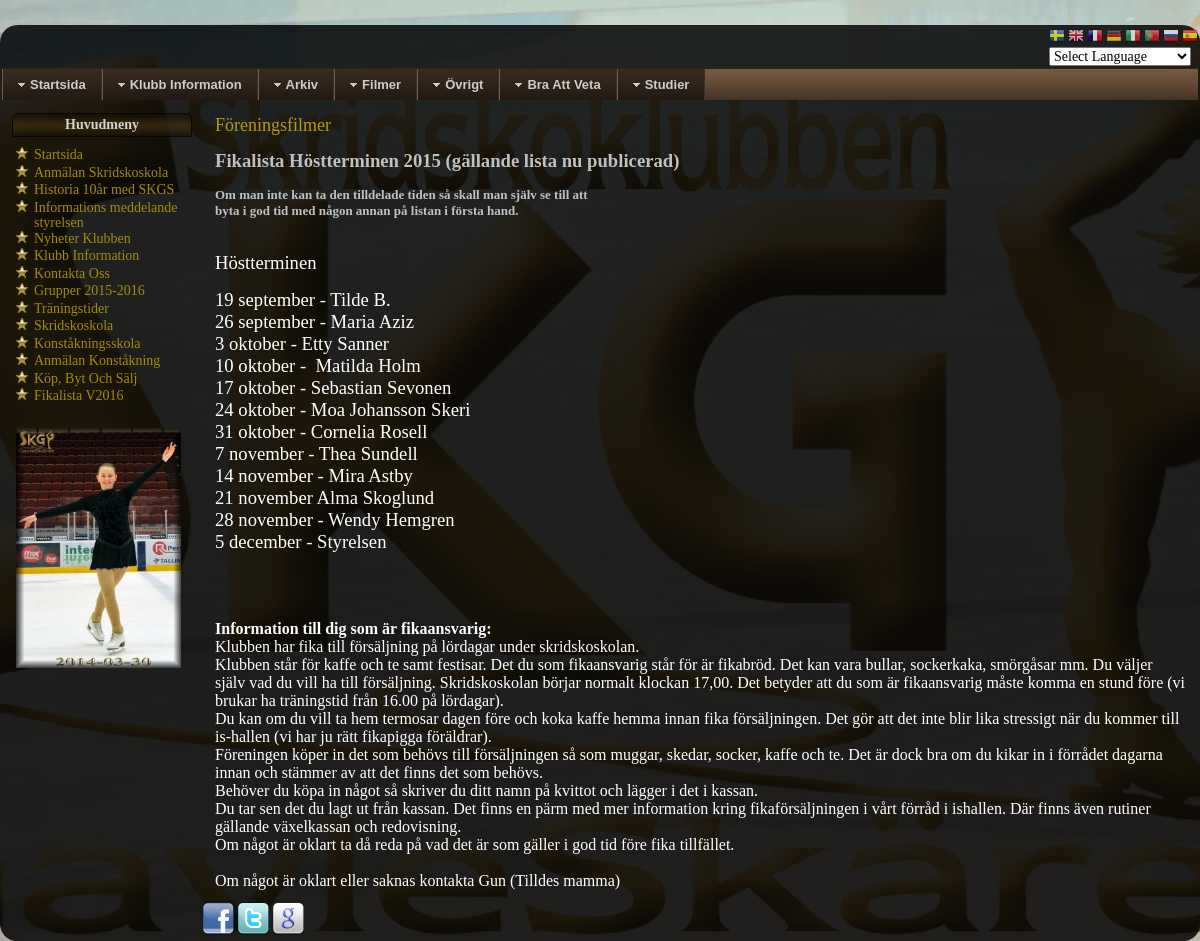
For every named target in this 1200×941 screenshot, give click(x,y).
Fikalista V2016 (79, 395)
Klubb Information (86, 255)
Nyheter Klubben (82, 238)
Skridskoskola (73, 325)
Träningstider (71, 308)
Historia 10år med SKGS (104, 189)
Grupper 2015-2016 (89, 290)
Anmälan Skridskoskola (101, 172)
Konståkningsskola (87, 343)
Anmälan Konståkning (97, 360)
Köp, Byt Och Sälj (85, 378)
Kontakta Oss (72, 273)
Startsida (58, 154)
